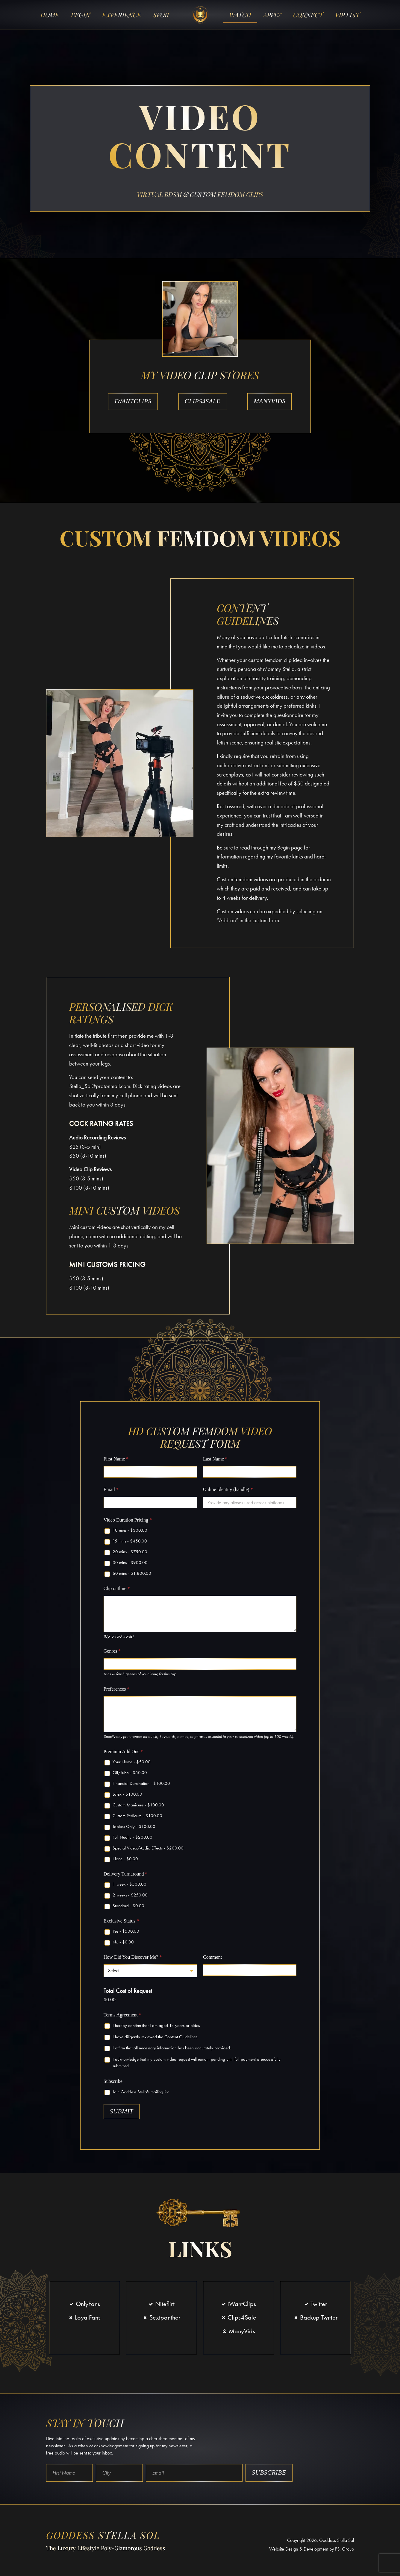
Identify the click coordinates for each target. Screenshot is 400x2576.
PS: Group (344, 2551)
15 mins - (130, 1543)
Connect (308, 14)
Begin (80, 14)
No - (123, 1944)
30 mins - (130, 1565)
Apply (272, 14)
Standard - (128, 1908)
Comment (212, 1959)
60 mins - (132, 1575)
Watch (240, 14)
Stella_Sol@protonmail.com (99, 1088)
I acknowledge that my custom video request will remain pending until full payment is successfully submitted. (197, 2064)
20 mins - (130, 1554)
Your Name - (132, 1764)
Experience (121, 14)
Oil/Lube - (130, 1775)
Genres (112, 1653)
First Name (116, 1460)
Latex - (127, 1796)
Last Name (215, 1460)
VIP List (347, 14)
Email (111, 1491)
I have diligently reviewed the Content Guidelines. (155, 2039)
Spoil (161, 14)
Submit (121, 2113)
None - (125, 1861)
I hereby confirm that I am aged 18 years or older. (156, 2028)
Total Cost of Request (128, 1993)
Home (49, 14)
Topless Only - (134, 1829)
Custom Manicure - (138, 1807)
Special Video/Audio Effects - (148, 1850)
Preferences (117, 1691)
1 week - (129, 1886)
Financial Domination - (141, 1785)
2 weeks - (130, 1897)
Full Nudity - (132, 1839)
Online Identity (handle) (228, 1491)
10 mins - (130, 1532)
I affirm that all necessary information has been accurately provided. (172, 2050)
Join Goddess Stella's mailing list (141, 2094)
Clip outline (117, 1590)
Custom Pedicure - (137, 1818)
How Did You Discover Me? (133, 1959)
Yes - (126, 1933)
